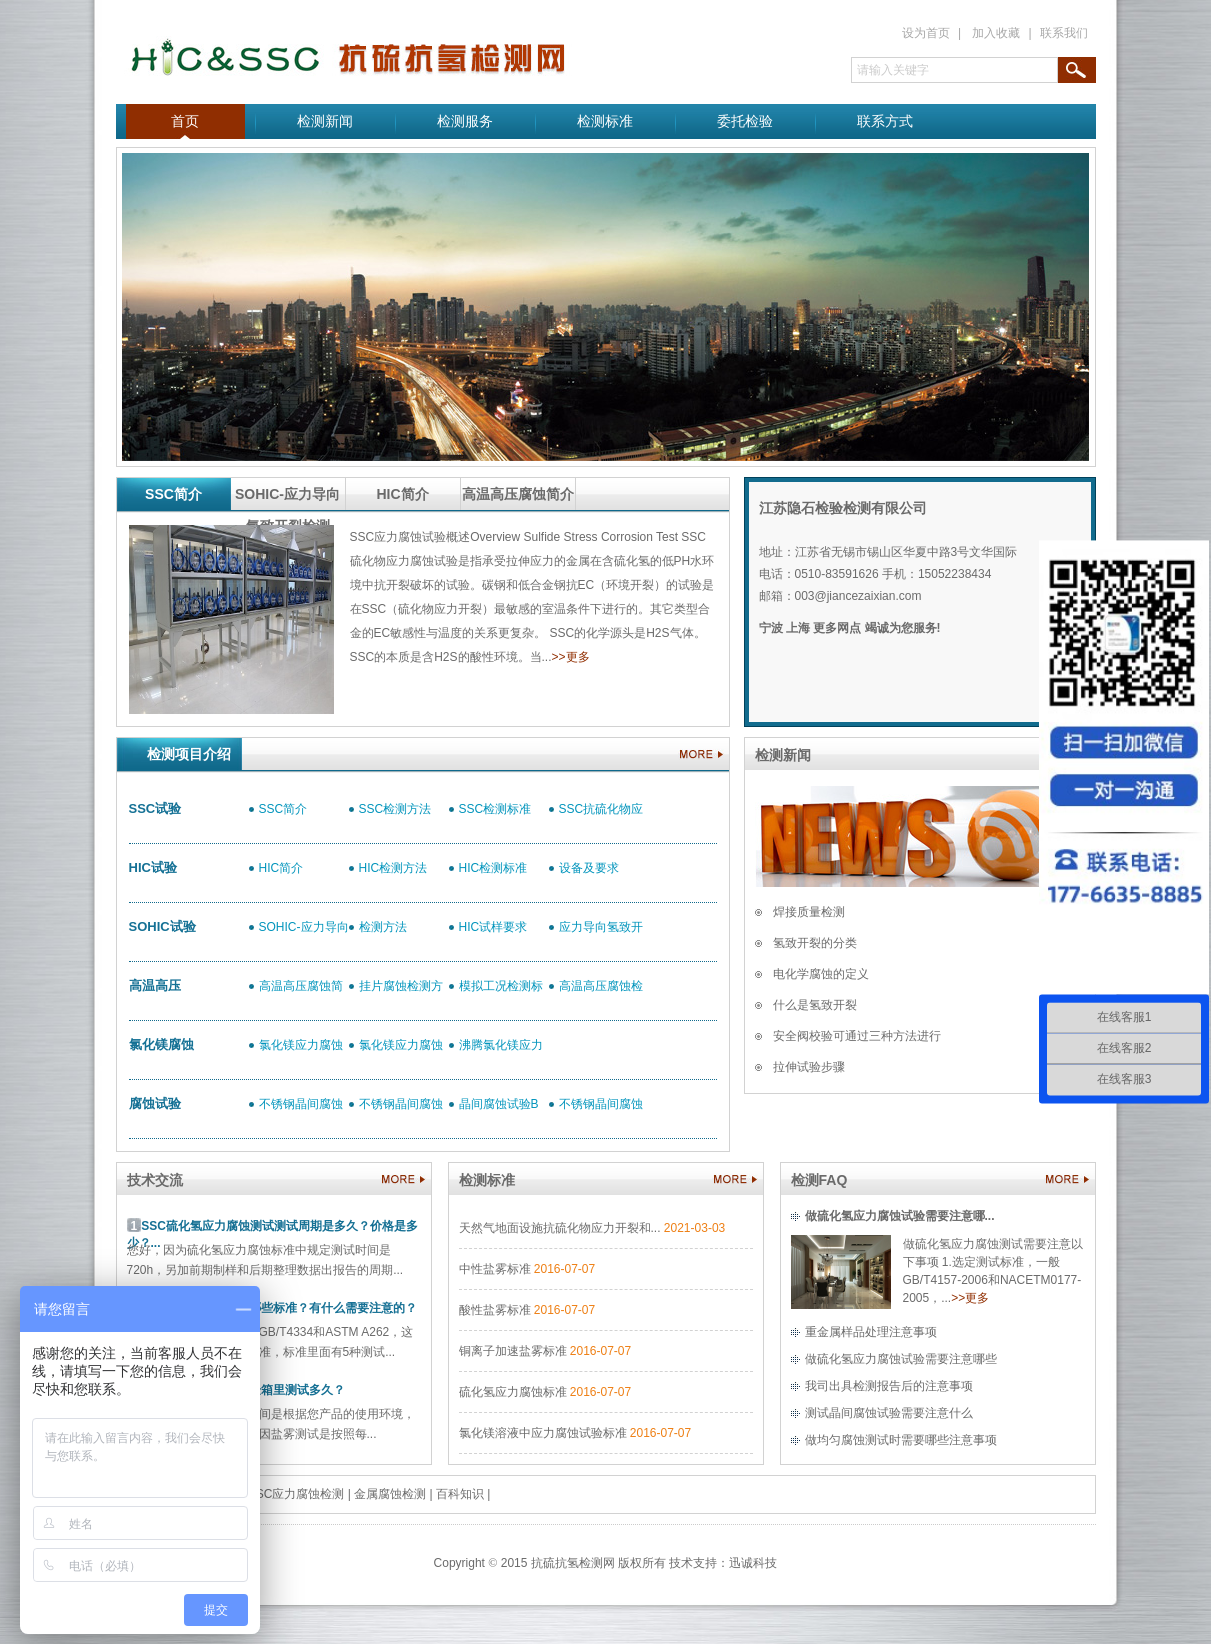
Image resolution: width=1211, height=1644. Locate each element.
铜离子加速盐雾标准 (513, 1351)
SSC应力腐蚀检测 (296, 1494)
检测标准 (605, 121)
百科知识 (460, 1494)
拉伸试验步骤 (809, 1067)
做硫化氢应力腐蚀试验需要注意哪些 (901, 1359)
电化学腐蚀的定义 (821, 974)
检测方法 (383, 927)
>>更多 (571, 657)
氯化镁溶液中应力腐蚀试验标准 (543, 1433)
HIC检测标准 (493, 868)
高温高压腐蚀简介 (518, 494)
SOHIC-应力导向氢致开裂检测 (287, 498)
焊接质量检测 (809, 912)
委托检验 (745, 121)
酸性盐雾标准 (495, 1310)
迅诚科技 (753, 1563)
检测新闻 (325, 121)
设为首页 (926, 33)
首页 (185, 121)
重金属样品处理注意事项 (871, 1332)
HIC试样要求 (493, 927)
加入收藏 (996, 33)
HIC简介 (402, 494)
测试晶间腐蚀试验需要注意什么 (889, 1413)
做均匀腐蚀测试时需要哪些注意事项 (901, 1440)
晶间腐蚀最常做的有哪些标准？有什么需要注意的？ (279, 1308)
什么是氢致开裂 (815, 1005)
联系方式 (885, 121)
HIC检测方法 (393, 868)
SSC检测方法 (395, 809)
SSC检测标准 (495, 809)
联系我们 (1064, 33)
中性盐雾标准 (495, 1269)
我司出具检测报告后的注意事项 (889, 1386)
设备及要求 (589, 868)
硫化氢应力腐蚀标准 (513, 1392)
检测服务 (465, 121)
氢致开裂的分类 (815, 943)
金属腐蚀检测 (390, 1494)
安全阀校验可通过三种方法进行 (857, 1036)
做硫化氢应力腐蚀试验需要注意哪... (900, 1216)
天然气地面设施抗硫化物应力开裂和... (560, 1228)
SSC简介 (173, 494)
